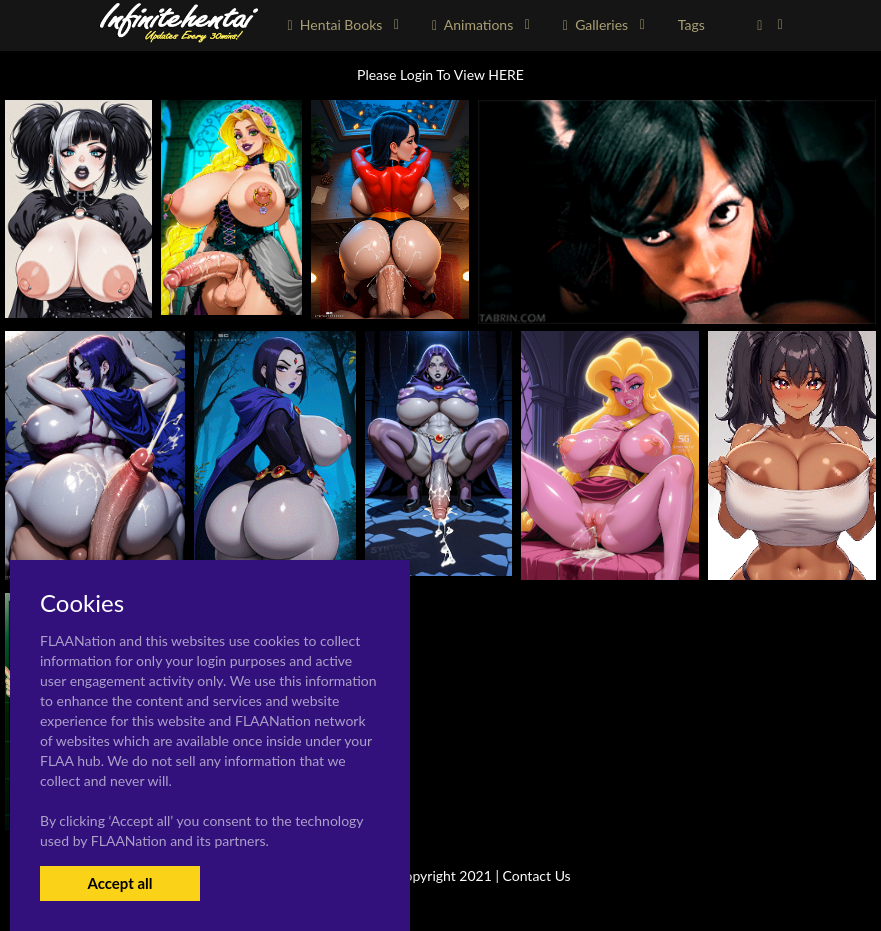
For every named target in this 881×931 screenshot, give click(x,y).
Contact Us (537, 875)
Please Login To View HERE (440, 74)
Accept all (119, 883)
